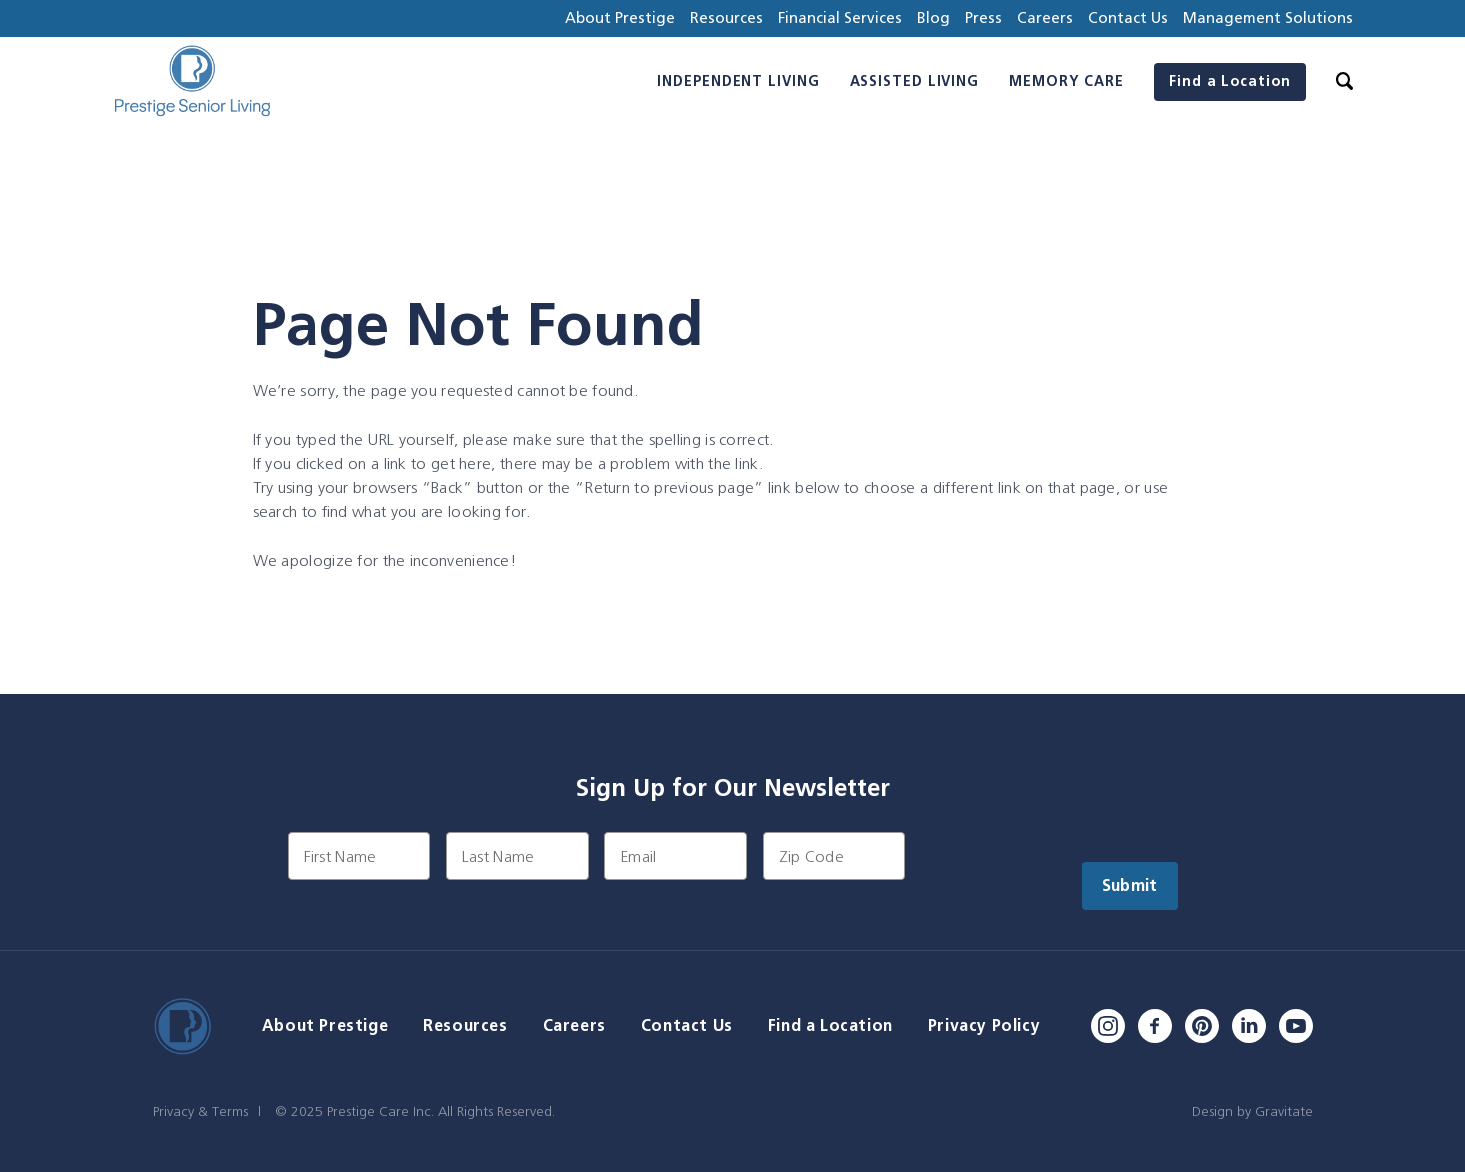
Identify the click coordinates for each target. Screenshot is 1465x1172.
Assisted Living (915, 81)
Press (983, 17)
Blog (933, 17)
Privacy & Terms (200, 1111)
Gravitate (1284, 1111)
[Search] (1344, 81)
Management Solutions (1268, 17)
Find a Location (1230, 81)
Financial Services (840, 17)
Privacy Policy (984, 1025)
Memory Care (1066, 81)
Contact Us (1128, 17)
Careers (1045, 17)
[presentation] (1073, 871)
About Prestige (620, 17)
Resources (726, 17)
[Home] (192, 81)
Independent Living (738, 81)
